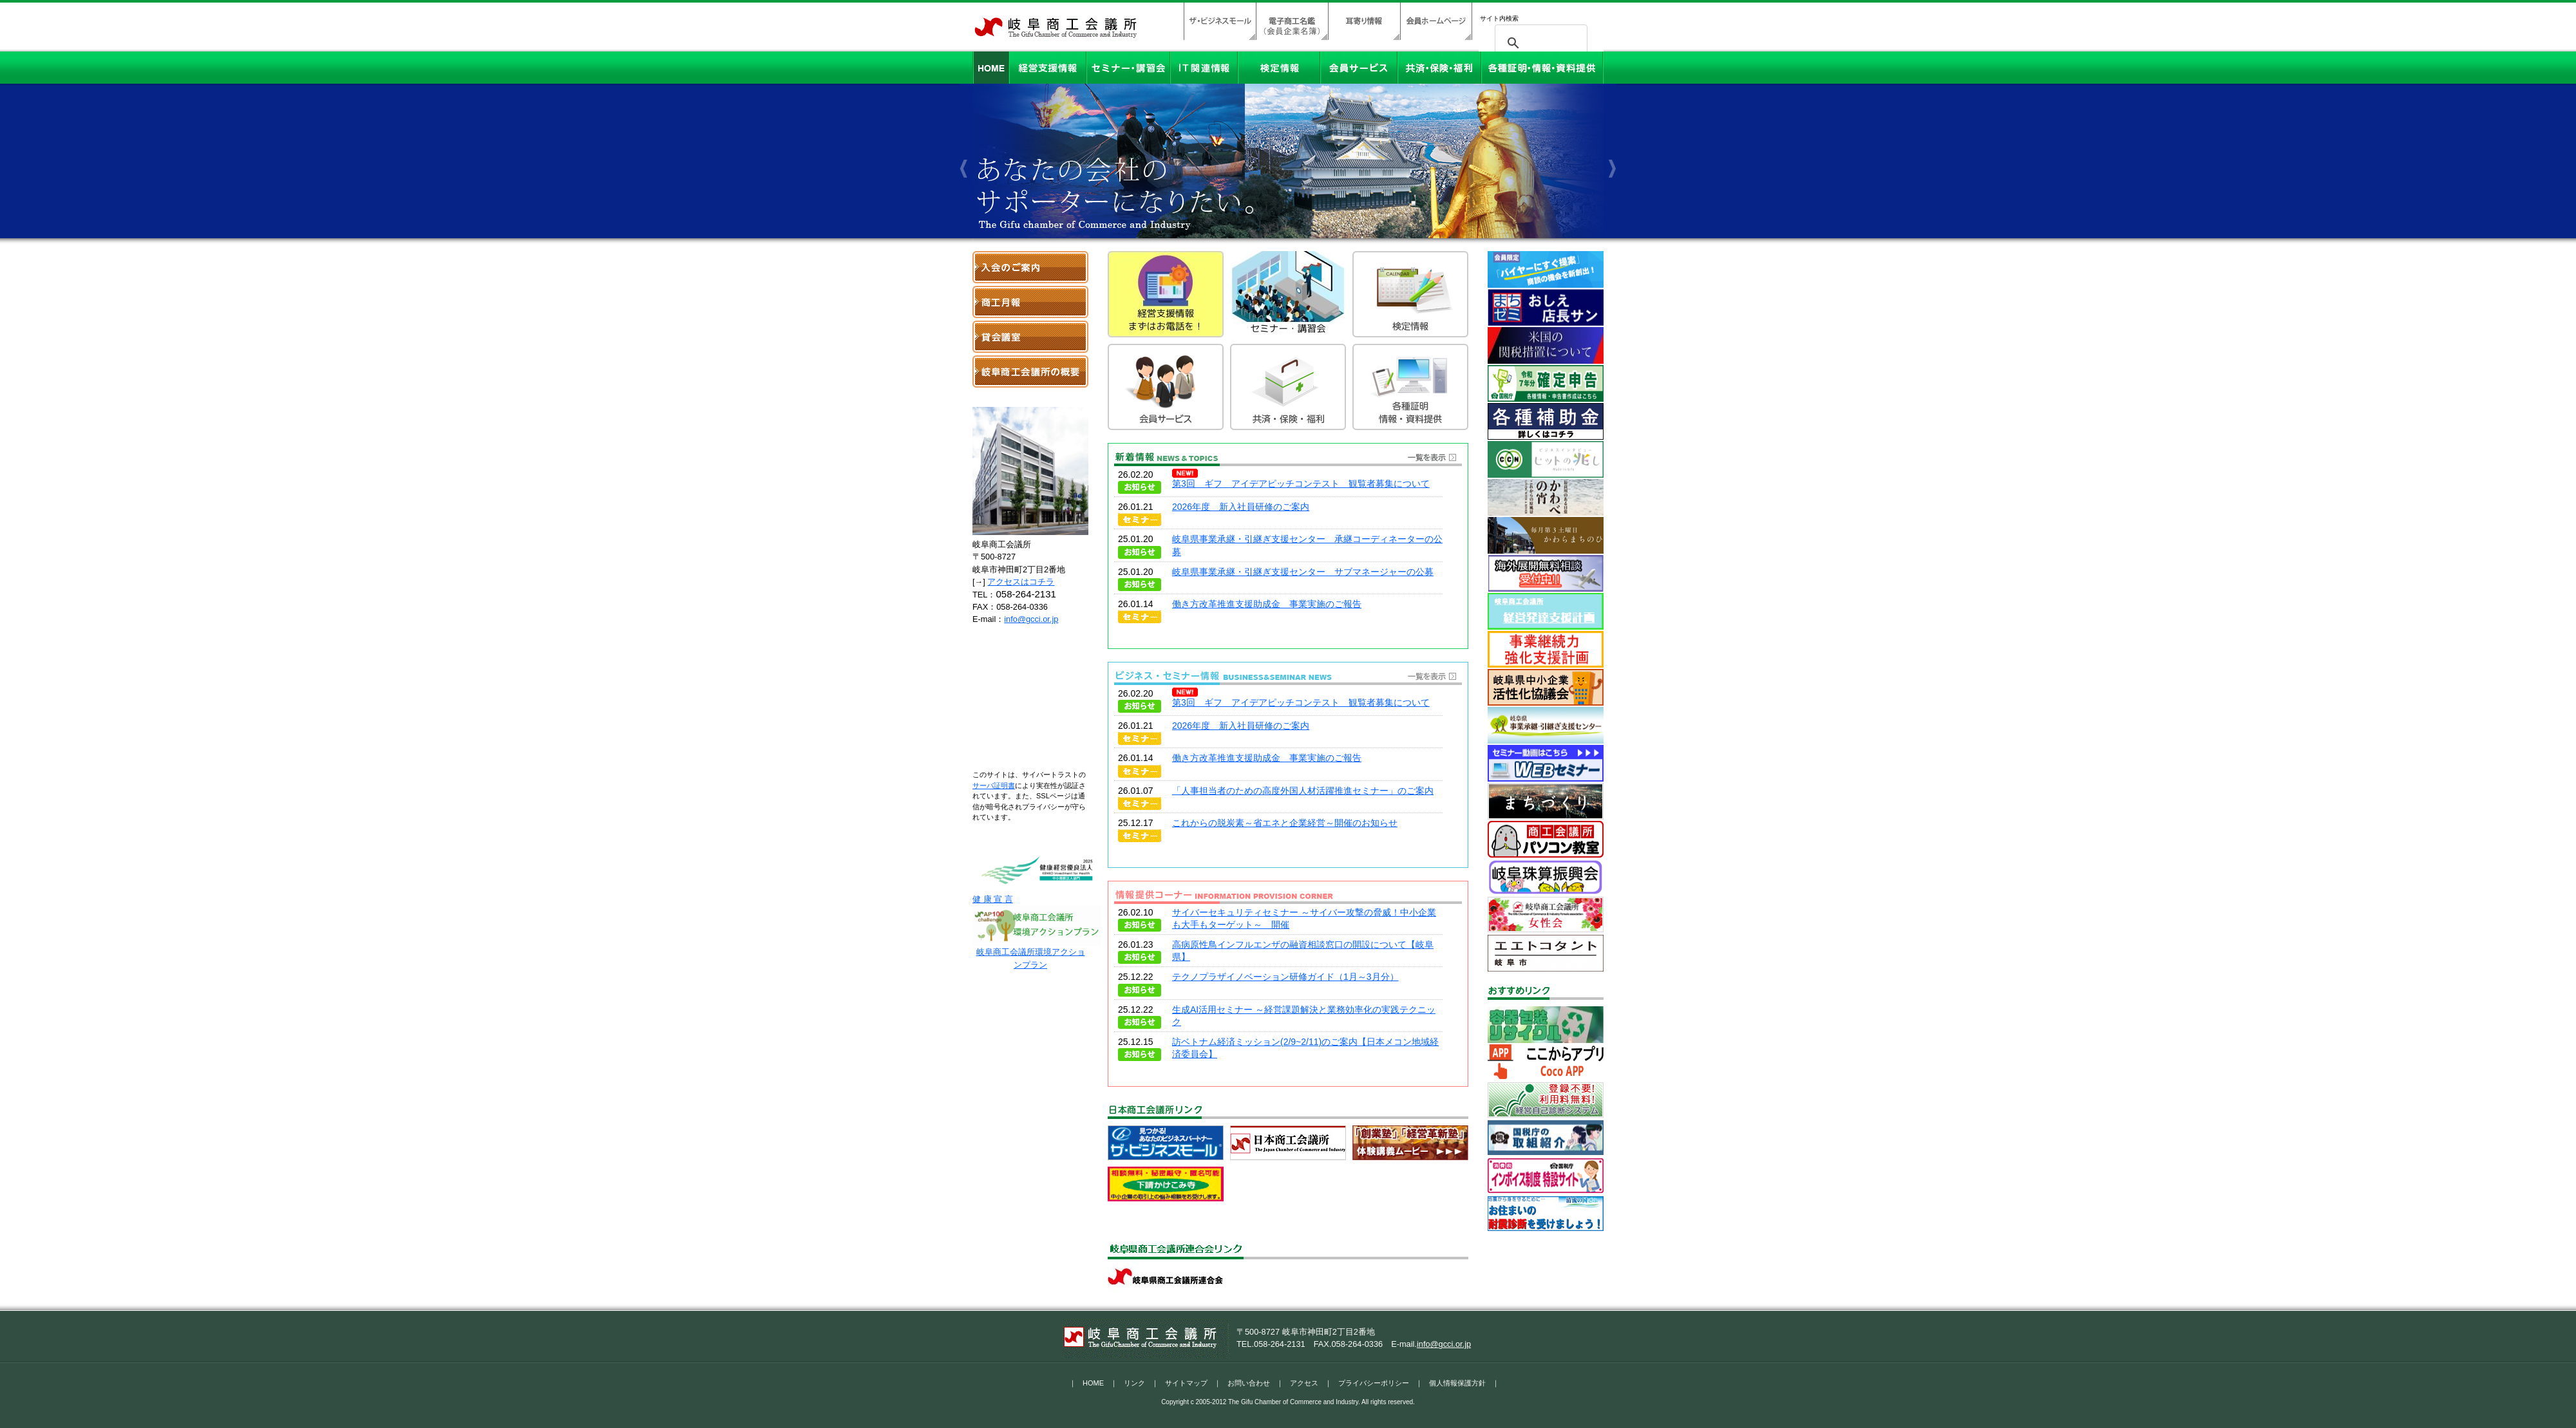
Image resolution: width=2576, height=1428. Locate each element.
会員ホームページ (1436, 21)
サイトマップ (1186, 1383)
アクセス (1304, 1383)
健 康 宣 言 (1036, 894)
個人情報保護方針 (1457, 1383)
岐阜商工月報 (1030, 302)
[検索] (1539, 43)
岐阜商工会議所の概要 (1030, 371)
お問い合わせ (1248, 1383)
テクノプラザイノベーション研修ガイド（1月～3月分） (1285, 977)
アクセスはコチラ (1020, 582)
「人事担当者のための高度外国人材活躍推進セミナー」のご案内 (1303, 790)
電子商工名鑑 (1292, 21)
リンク (1134, 1383)
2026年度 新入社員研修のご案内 (1240, 507)
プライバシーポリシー (1373, 1383)
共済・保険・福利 (1439, 68)
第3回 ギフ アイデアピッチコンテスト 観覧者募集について (1301, 483)
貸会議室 (1030, 337)
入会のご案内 (1030, 267)
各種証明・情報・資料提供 (1542, 68)
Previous (966, 132)
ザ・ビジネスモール (1220, 21)
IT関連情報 (1204, 68)
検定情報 (1279, 68)
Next (1610, 132)
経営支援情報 (1047, 68)
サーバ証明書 (993, 785)
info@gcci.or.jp (1031, 619)
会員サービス (1358, 68)
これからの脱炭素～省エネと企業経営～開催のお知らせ (1284, 823)
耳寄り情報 (1364, 21)
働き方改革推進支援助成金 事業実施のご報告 (1266, 604)
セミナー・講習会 (1128, 68)
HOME (990, 68)
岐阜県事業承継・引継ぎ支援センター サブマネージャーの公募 (1303, 572)
